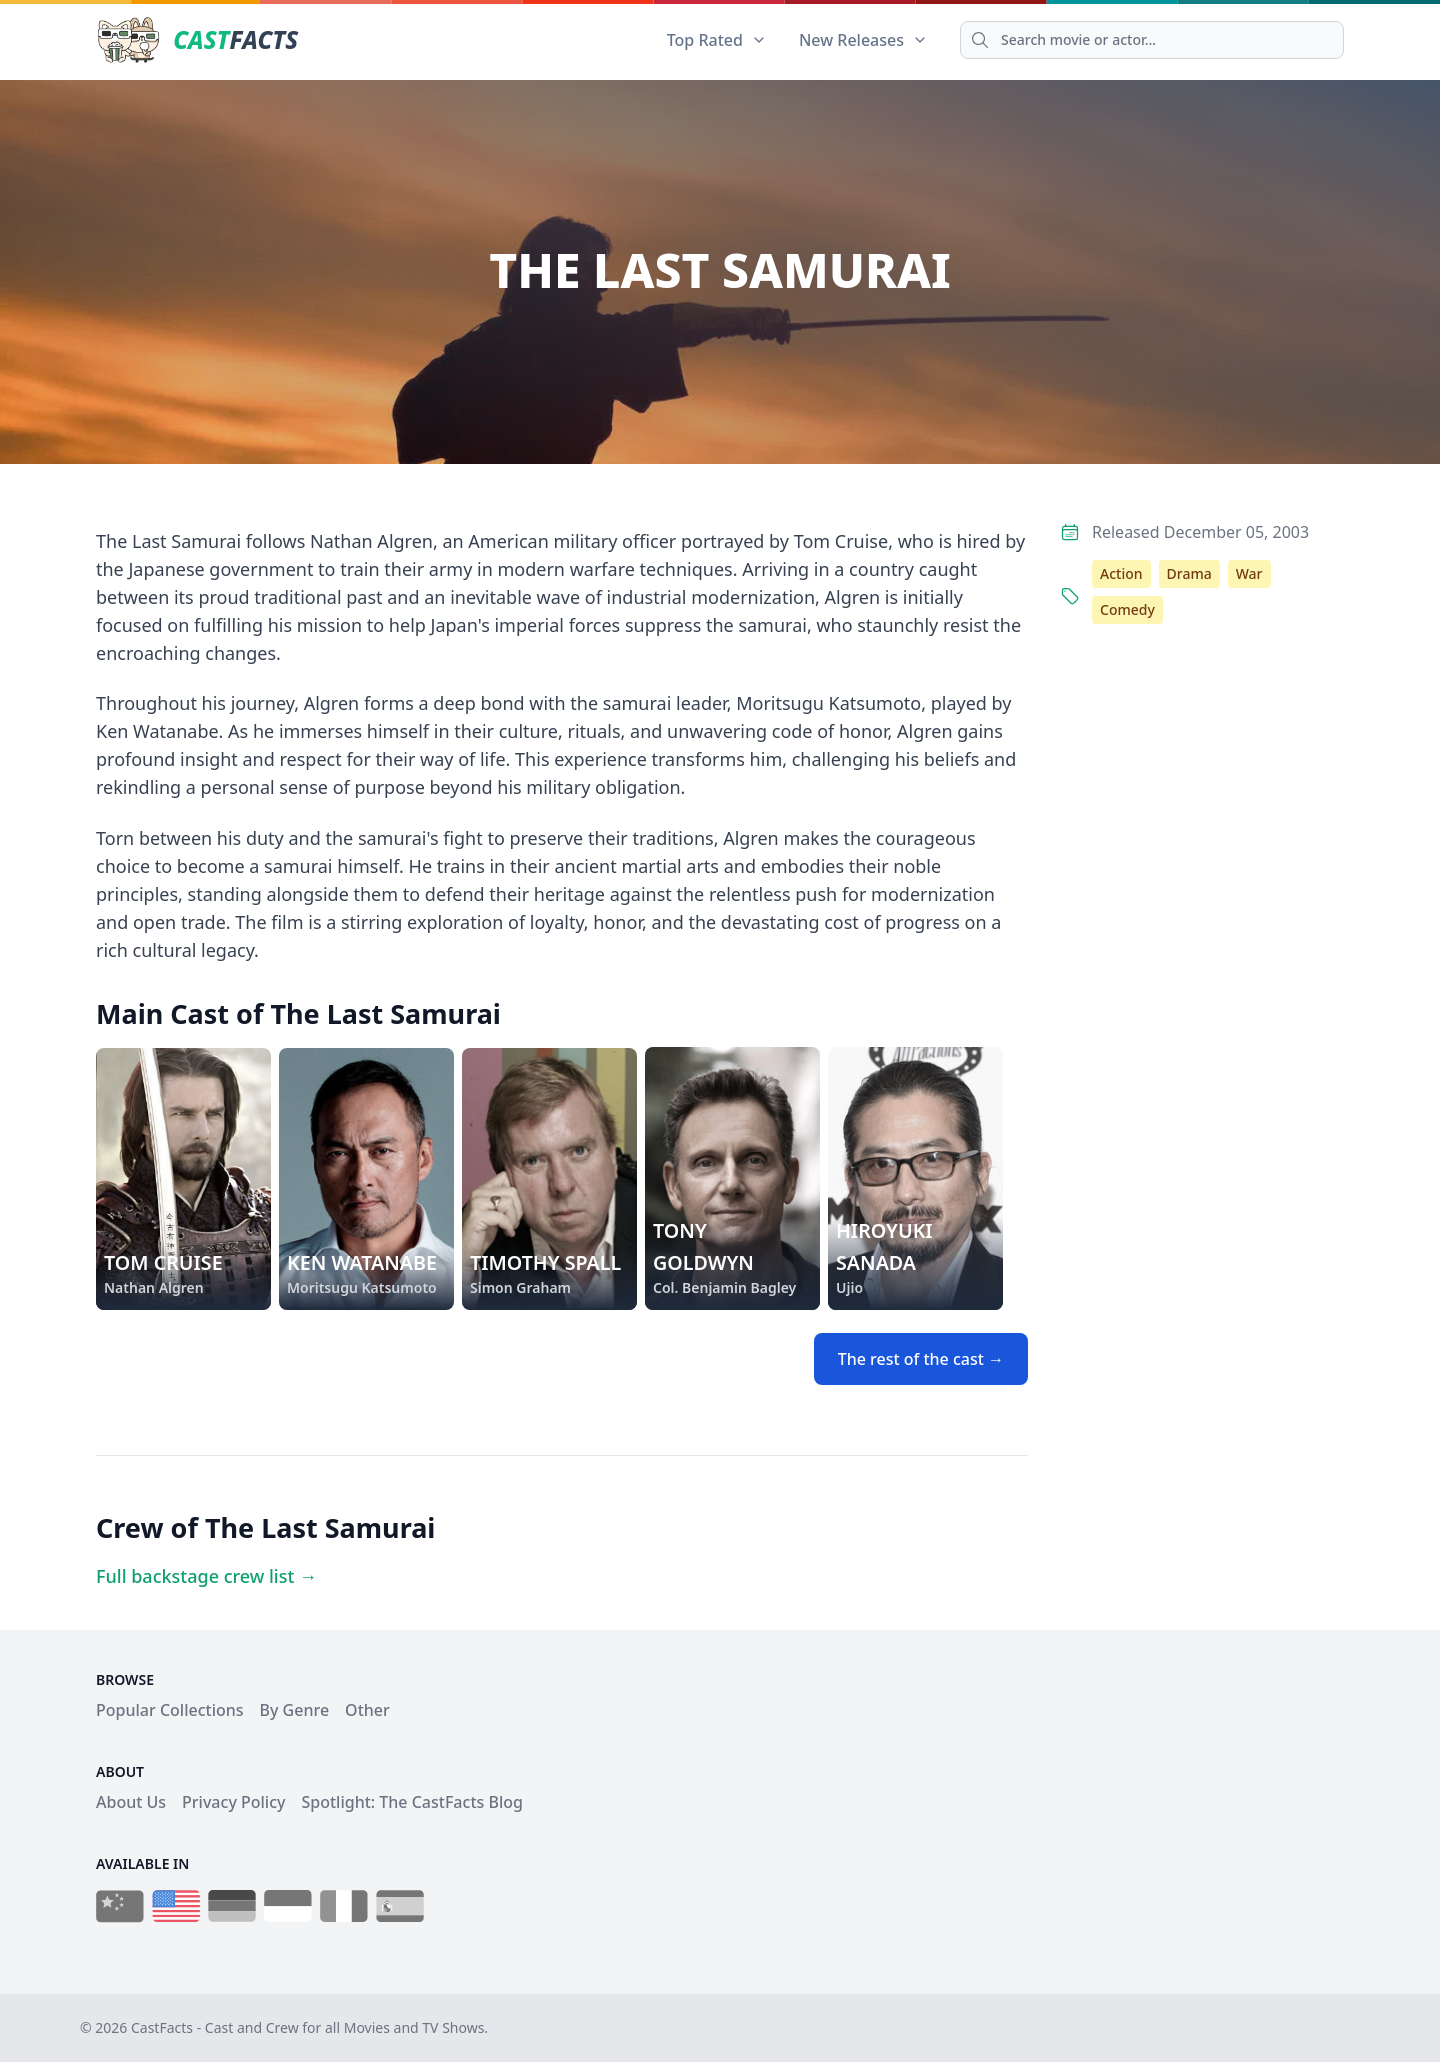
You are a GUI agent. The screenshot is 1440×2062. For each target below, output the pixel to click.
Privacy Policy (233, 1802)
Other (367, 1710)
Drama (1189, 573)
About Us (131, 1802)
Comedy (1127, 609)
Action (1121, 573)
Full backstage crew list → (206, 1576)
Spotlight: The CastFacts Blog (411, 1802)
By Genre (295, 1710)
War (1249, 573)
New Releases (863, 40)
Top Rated (717, 40)
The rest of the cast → (921, 1359)
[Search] (1152, 40)
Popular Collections (170, 1710)
